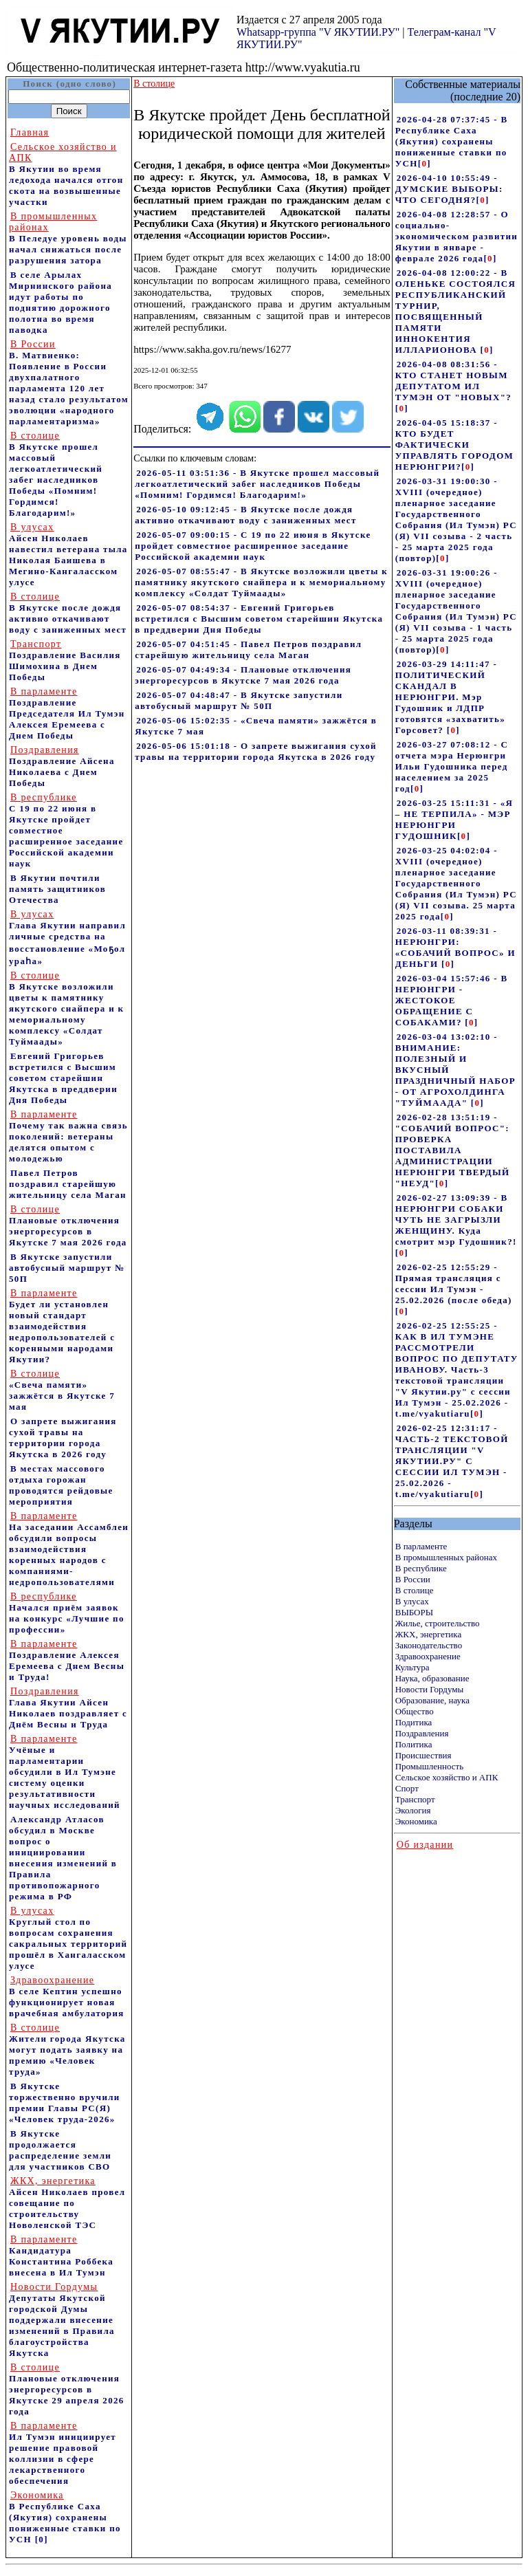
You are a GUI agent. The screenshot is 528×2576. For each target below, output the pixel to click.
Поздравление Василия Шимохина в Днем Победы (65, 660)
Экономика (416, 1821)
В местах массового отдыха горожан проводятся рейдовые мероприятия (61, 1485)
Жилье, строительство (437, 1623)
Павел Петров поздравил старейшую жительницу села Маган (67, 1184)
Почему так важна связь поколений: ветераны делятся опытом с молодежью (68, 1136)
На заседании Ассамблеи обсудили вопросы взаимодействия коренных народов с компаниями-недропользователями (69, 1549)
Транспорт (415, 1799)
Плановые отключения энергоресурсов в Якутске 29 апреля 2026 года (66, 2389)
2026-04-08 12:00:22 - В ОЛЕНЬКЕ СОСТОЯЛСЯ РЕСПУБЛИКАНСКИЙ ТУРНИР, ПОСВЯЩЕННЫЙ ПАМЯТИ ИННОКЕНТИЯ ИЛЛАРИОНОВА (455, 311)
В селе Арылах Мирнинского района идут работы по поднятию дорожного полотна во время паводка (60, 302)
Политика (413, 1744)
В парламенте (421, 1546)
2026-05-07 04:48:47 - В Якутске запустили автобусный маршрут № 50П (238, 700)
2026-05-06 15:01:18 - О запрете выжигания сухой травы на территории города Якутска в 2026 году (256, 751)
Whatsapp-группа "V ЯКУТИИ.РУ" (317, 32)
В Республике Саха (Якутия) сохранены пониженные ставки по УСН (65, 2517)
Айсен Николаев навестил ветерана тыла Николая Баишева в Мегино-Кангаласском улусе (68, 554)
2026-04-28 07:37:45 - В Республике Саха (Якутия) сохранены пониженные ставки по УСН (451, 141)
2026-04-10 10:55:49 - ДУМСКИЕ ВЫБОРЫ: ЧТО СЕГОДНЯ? (449, 189)
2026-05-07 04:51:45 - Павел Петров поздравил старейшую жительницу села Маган (248, 649)
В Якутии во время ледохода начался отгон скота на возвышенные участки (66, 174)
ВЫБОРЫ (414, 1612)
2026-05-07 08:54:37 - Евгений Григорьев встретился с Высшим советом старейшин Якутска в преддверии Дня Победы (259, 618)
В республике (421, 1568)
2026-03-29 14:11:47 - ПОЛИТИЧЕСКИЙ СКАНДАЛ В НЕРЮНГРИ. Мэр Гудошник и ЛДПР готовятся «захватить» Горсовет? (450, 697)
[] (424, 163)
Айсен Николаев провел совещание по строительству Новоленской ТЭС (67, 2203)
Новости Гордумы (429, 1689)
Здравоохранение (428, 1656)
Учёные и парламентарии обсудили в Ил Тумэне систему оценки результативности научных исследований (64, 1772)
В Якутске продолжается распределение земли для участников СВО (60, 2150)
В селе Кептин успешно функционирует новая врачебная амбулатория (66, 1996)
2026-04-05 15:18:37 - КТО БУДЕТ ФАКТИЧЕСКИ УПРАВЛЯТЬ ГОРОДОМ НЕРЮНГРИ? (454, 444)
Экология (413, 1810)
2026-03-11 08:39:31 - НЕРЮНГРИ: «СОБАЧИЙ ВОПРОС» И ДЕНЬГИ (455, 947)
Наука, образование (432, 1678)
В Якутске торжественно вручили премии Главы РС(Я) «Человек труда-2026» (64, 2102)
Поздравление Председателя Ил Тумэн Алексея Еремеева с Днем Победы (67, 713)
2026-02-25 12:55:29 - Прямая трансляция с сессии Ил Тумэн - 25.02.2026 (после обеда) (453, 1283)
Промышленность (429, 1766)
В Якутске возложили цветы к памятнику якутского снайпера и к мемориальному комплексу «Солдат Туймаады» (66, 1008)
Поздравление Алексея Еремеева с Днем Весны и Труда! (66, 1660)
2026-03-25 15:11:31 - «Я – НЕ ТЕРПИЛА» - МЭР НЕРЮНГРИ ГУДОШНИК (454, 819)
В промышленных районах (446, 1557)
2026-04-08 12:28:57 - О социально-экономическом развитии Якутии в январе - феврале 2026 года (456, 236)
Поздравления (422, 1733)
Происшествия (423, 1755)
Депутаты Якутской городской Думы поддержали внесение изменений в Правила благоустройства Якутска (62, 2320)
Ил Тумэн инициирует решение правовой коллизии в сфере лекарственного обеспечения (62, 2453)
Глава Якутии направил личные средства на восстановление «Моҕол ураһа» (67, 937)
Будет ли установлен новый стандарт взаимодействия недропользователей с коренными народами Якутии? (62, 1326)
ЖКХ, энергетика (428, 1634)
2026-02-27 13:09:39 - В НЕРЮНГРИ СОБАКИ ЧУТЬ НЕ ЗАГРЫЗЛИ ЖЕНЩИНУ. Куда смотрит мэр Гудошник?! (456, 1219)
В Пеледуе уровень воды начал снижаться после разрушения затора (68, 238)
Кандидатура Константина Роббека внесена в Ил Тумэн (61, 2256)
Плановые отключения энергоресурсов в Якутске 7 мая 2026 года (68, 1225)
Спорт (407, 1788)
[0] (41, 2539)
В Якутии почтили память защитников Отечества (57, 889)
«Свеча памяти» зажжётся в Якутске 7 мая (62, 1390)
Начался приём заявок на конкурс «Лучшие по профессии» (66, 1613)
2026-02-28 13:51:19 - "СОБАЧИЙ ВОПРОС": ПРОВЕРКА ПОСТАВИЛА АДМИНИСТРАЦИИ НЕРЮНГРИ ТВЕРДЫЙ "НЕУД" (452, 1150)
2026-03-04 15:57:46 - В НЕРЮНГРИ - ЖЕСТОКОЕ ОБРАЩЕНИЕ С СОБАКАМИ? (451, 1000)
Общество (414, 1711)
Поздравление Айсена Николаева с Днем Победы (62, 766)
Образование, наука (432, 1700)
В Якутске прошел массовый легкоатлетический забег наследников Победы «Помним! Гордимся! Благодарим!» (55, 474)
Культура (412, 1667)
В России (412, 1579)
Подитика (413, 1722)
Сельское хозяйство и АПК (446, 1777)
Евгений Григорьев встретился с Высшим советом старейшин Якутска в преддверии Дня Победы (63, 1078)
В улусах (412, 1601)
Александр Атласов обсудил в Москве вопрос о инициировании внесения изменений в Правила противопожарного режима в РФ (63, 1857)
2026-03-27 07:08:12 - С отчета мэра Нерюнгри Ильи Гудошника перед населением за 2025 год (451, 766)
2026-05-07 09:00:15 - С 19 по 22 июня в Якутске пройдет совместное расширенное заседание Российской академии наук (253, 546)
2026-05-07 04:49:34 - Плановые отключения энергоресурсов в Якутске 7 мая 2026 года (243, 675)
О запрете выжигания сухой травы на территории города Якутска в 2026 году (63, 1437)
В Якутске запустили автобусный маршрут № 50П (67, 1268)
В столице (414, 1590)
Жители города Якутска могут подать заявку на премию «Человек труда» (67, 2049)
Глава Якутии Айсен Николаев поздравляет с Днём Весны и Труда (68, 1707)
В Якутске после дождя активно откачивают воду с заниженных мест (67, 613)
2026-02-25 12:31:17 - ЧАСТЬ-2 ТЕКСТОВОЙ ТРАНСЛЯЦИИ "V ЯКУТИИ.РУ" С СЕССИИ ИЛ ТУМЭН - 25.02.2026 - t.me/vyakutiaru (452, 1461)
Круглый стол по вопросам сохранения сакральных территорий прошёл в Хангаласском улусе (68, 1938)
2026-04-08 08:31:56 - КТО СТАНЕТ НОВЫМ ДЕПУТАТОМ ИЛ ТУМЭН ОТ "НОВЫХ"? (453, 380)
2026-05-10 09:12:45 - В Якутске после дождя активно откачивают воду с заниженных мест (245, 514)
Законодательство (428, 1645)
